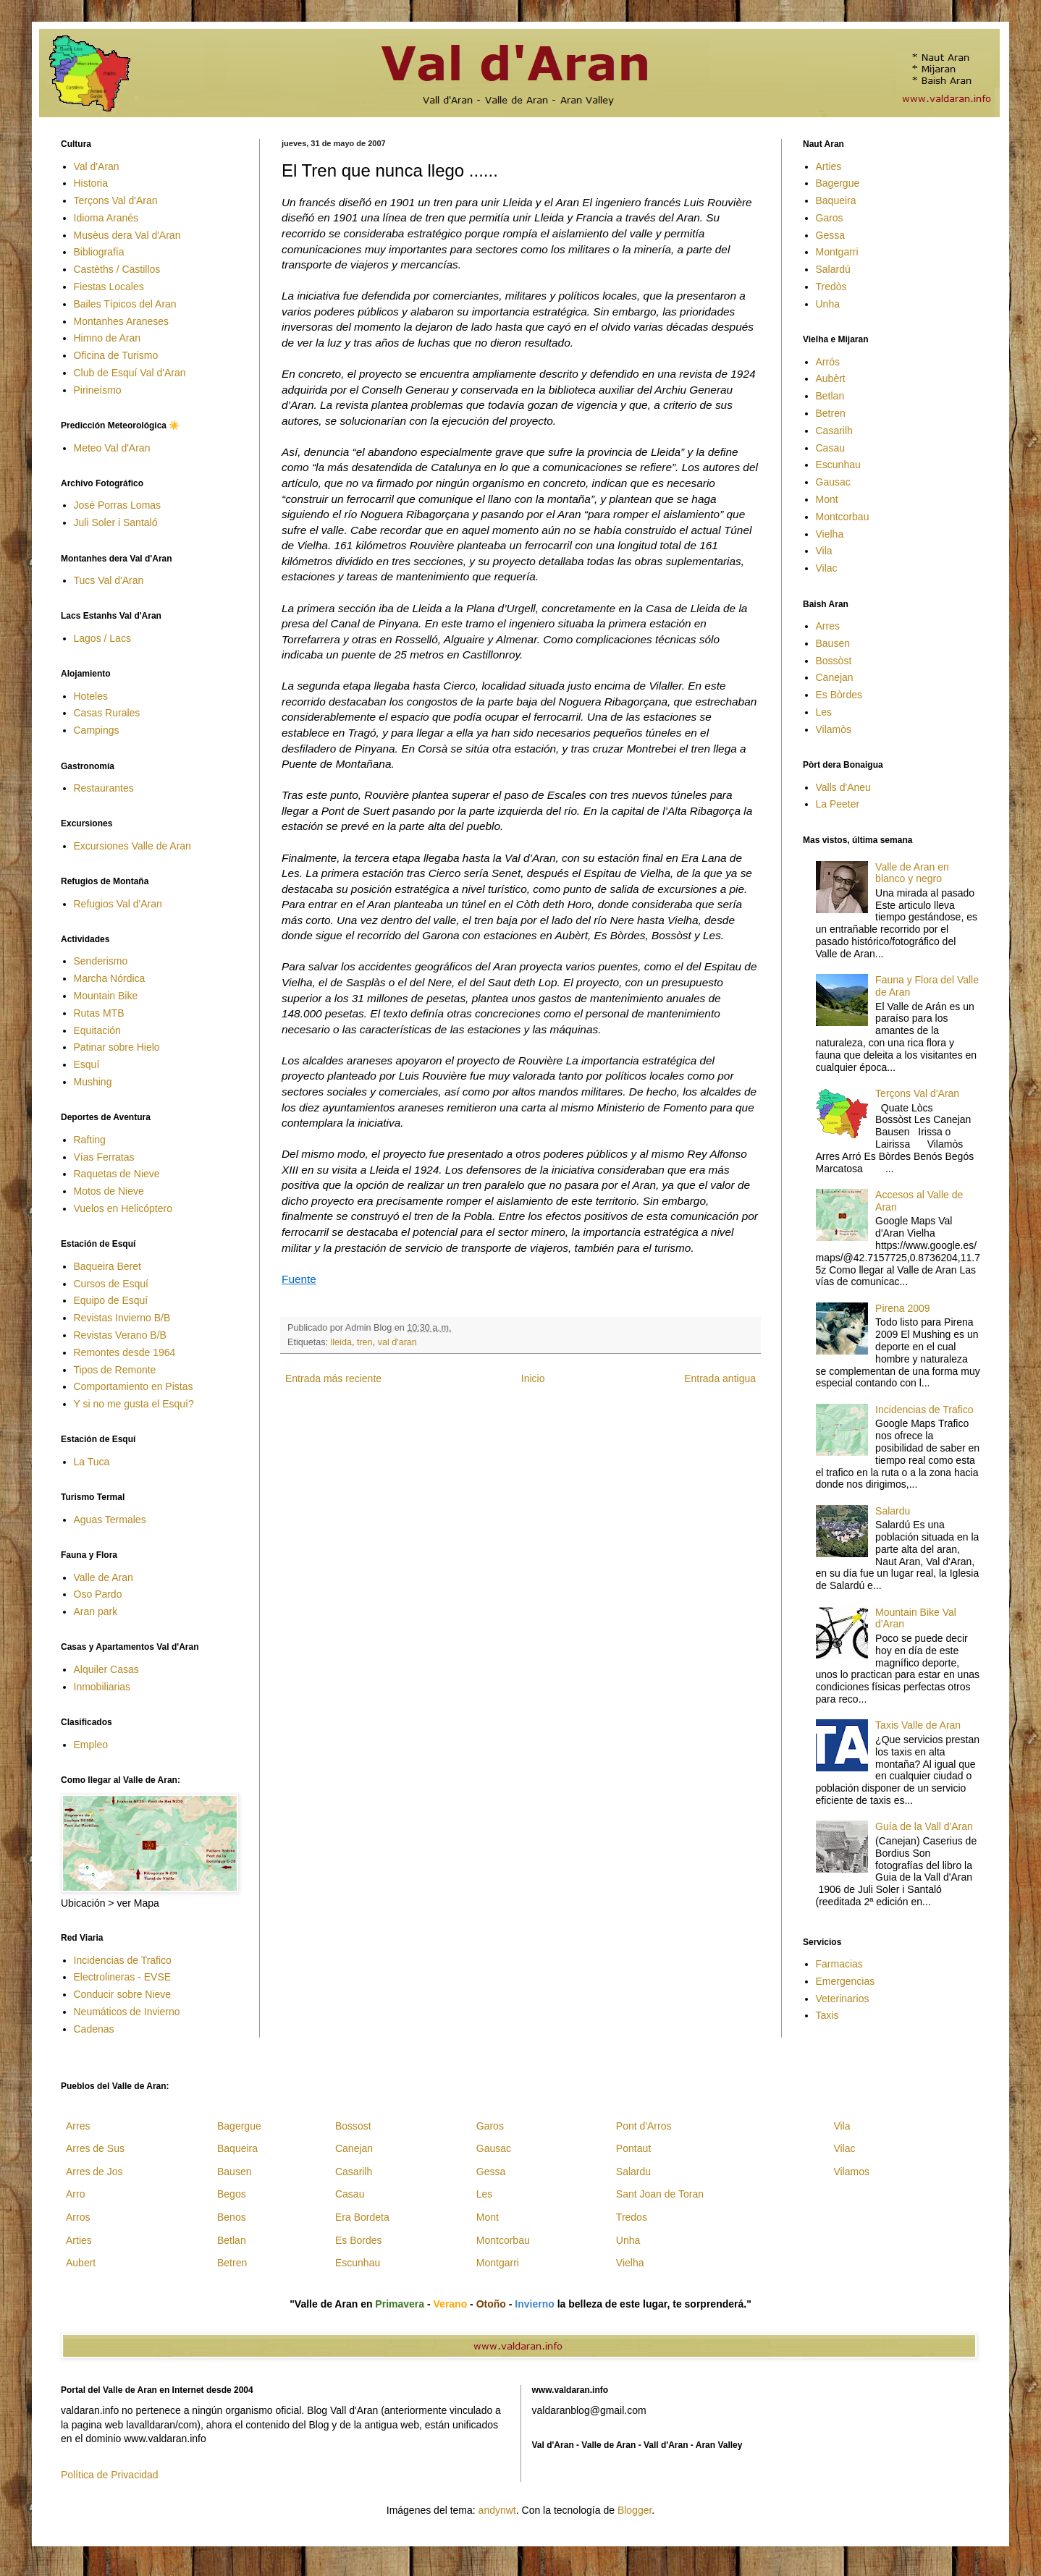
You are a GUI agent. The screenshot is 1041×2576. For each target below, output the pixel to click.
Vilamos (851, 2171)
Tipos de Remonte (115, 1370)
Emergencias (845, 1981)
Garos (829, 218)
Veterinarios (842, 1998)
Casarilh (834, 430)
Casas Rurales (107, 713)
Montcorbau (842, 516)
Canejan (835, 677)
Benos (231, 2217)
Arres (828, 626)
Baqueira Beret (107, 1266)
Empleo (91, 1744)
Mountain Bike (106, 995)
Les (824, 712)
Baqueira (836, 200)
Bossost (353, 2126)
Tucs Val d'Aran (109, 580)
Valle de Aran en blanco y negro (912, 873)
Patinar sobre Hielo (117, 1047)
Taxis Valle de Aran (918, 1725)
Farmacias (839, 1964)
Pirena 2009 (902, 1308)
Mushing (93, 1082)
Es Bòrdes (839, 694)
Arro (75, 2194)
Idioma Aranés (106, 218)
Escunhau (838, 464)
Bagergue (838, 183)
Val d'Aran (96, 166)
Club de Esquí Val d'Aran (130, 372)
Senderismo (101, 961)
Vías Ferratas (104, 1157)
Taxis (827, 2015)
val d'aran (397, 1342)
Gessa (830, 235)
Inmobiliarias (102, 1686)
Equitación (97, 1030)
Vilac (827, 568)
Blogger (635, 2510)
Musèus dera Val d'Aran (127, 235)
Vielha (830, 534)
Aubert (81, 2262)
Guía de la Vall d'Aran (924, 1826)
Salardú (833, 269)
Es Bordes (358, 2240)
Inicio (533, 1378)
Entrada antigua (720, 1378)
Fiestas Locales (109, 286)
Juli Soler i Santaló (116, 522)
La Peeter (838, 804)
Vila (824, 550)
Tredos (631, 2217)
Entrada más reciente (333, 1378)
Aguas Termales (110, 1519)
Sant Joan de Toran (660, 2194)
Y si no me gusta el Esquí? (134, 1404)
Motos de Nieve (109, 1191)
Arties (829, 166)
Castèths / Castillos (117, 269)
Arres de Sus (95, 2148)
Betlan (830, 396)
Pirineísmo (98, 390)
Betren (831, 413)
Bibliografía (99, 252)
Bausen (833, 643)
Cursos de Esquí (111, 1283)
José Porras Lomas (117, 505)
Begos (231, 2194)
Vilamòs (834, 729)
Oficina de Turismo (116, 355)
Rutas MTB (99, 1013)
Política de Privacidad (110, 2474)
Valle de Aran (103, 1577)
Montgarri (837, 252)
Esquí (87, 1064)
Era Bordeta (362, 2217)
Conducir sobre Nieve (123, 1994)
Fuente (299, 1279)
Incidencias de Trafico (123, 1960)
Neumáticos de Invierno (127, 2011)
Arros (78, 2217)
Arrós (828, 362)
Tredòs (831, 286)
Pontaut (633, 2148)
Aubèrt (831, 378)
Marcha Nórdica (110, 978)
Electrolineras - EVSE (123, 1977)
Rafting (90, 1139)
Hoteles (91, 696)
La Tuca (92, 1461)
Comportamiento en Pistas (133, 1386)
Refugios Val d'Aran (118, 904)
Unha (828, 304)
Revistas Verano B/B (120, 1335)
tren (365, 1342)
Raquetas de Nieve (117, 1173)
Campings (96, 730)
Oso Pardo (98, 1594)
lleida (341, 1342)
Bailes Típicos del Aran (125, 304)
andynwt (497, 2510)
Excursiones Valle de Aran (132, 846)
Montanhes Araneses (121, 321)
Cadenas (94, 2029)
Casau (830, 448)
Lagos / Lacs (102, 638)
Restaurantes (104, 788)
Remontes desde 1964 (125, 1352)
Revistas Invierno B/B (122, 1317)
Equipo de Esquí (111, 1300)
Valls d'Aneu (843, 787)
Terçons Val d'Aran (116, 200)
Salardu (892, 1511)
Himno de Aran (107, 338)
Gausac (833, 482)
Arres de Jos (94, 2171)
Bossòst (834, 660)
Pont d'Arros (644, 2126)
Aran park (96, 1611)
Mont (827, 499)
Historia (91, 183)
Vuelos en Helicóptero (123, 1208)
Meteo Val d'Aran (112, 448)
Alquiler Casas (106, 1669)
